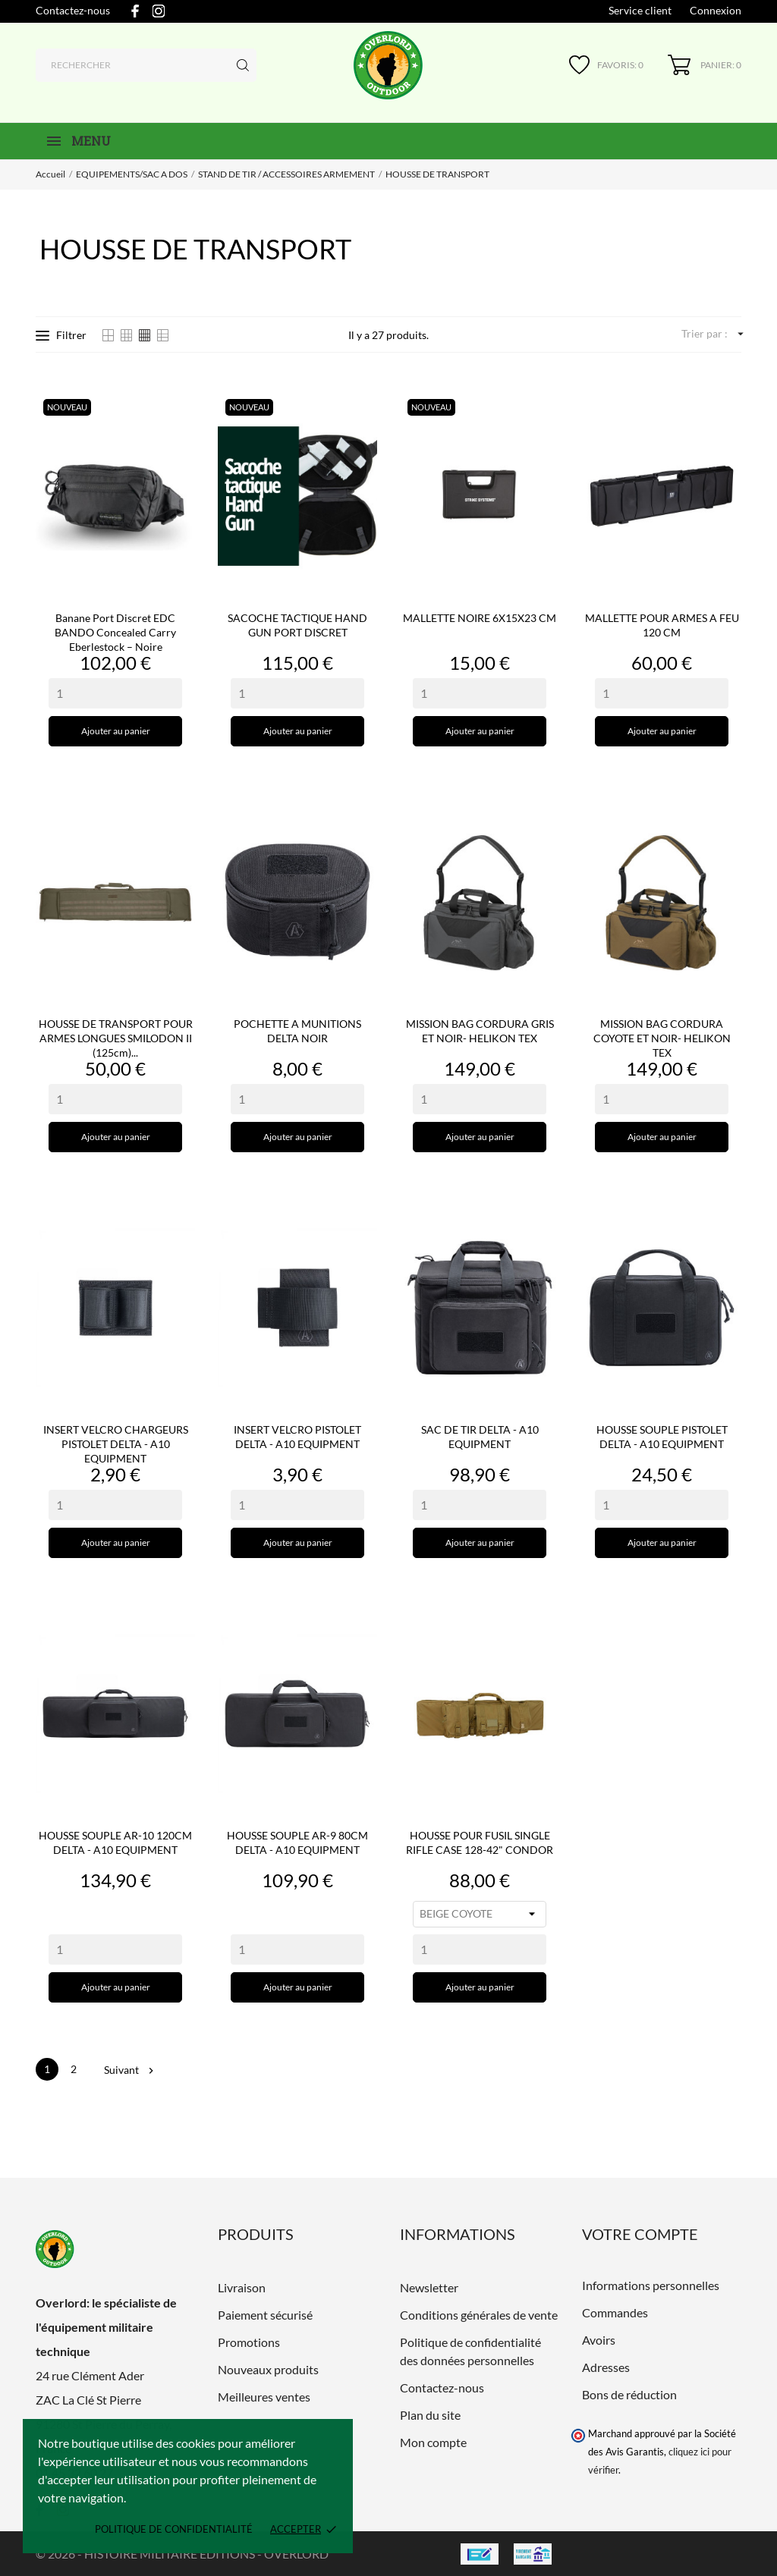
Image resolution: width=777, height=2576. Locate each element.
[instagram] (159, 11)
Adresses (606, 2367)
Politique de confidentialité (174, 2529)
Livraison (242, 2287)
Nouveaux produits (268, 2369)
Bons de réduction (629, 2394)
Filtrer (61, 334)
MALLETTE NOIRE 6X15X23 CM (479, 617)
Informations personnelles (650, 2285)
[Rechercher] (146, 65)
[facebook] (135, 11)
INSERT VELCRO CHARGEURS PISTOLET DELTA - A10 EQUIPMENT (115, 1444)
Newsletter (429, 2287)
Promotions (249, 2342)
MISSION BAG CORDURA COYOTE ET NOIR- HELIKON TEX (662, 1038)
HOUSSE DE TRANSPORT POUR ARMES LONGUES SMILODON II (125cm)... (116, 1038)
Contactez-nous (73, 10)
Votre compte (640, 2234)
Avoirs (598, 2340)
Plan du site (430, 2415)
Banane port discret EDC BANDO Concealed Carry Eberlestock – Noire (115, 632)
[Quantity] (115, 693)
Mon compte (433, 2442)
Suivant (128, 2069)
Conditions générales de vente (479, 2314)
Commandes (615, 2312)
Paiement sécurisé (265, 2314)
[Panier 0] (704, 65)
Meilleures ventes (264, 2396)
